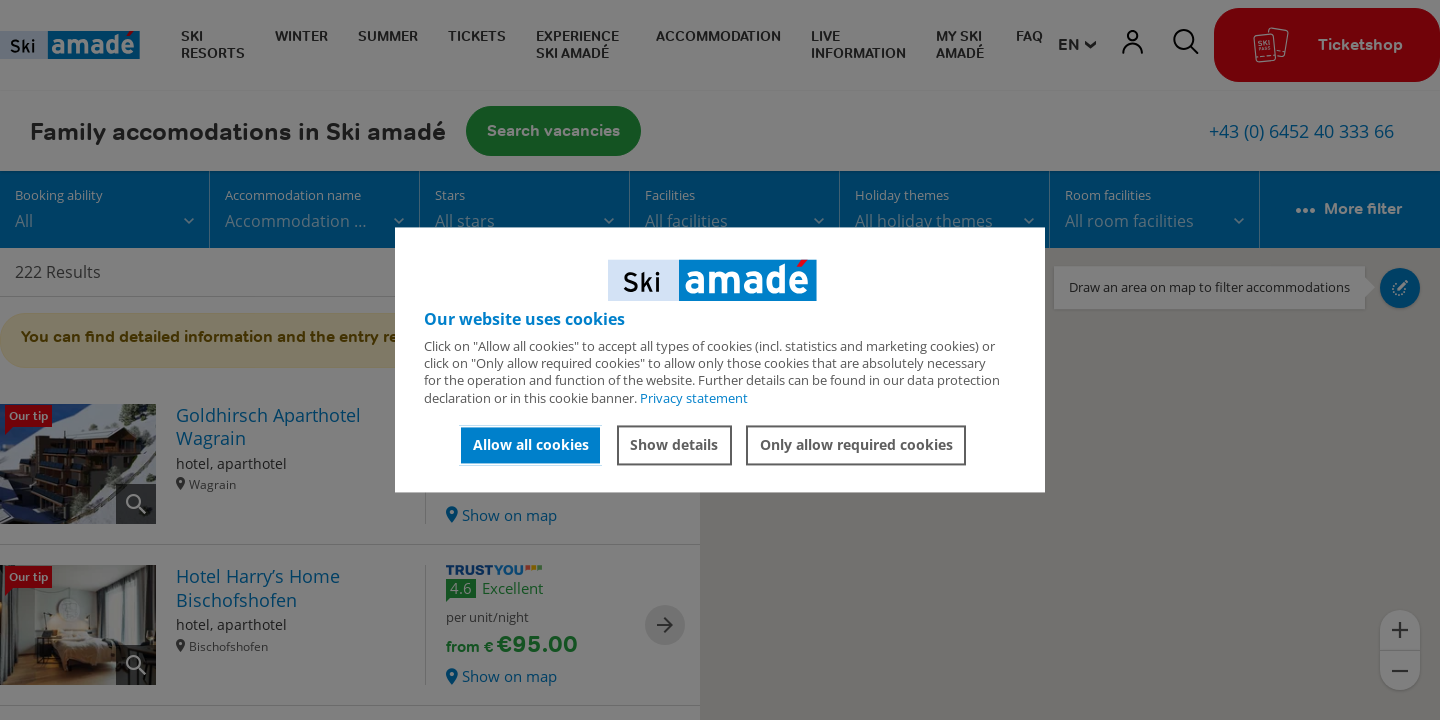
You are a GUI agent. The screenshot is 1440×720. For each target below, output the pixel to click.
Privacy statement (694, 398)
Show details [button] (674, 444)
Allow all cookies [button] (531, 444)
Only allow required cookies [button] (856, 444)
